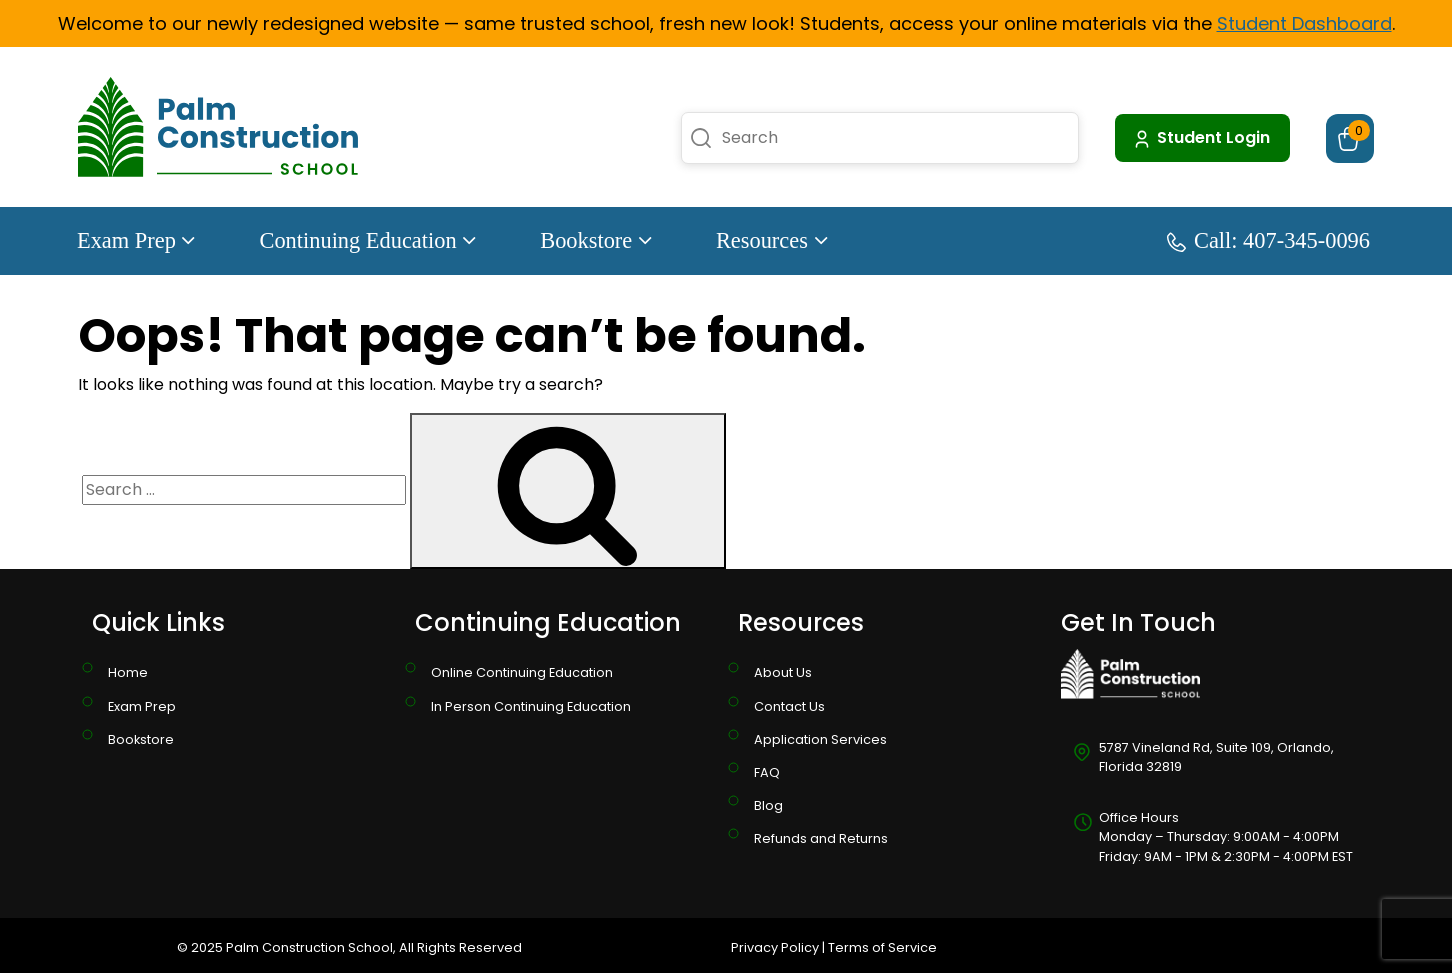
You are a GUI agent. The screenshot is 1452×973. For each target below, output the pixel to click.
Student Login (1200, 138)
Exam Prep (136, 240)
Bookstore (596, 240)
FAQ (767, 772)
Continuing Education (367, 240)
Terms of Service (882, 947)
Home (128, 672)
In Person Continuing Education (531, 706)
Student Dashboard (1304, 23)
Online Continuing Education (522, 672)
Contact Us (789, 706)
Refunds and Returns (821, 838)
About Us (783, 672)
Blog (768, 805)
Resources (772, 240)
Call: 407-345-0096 (1268, 240)
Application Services (820, 739)
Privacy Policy (775, 947)
